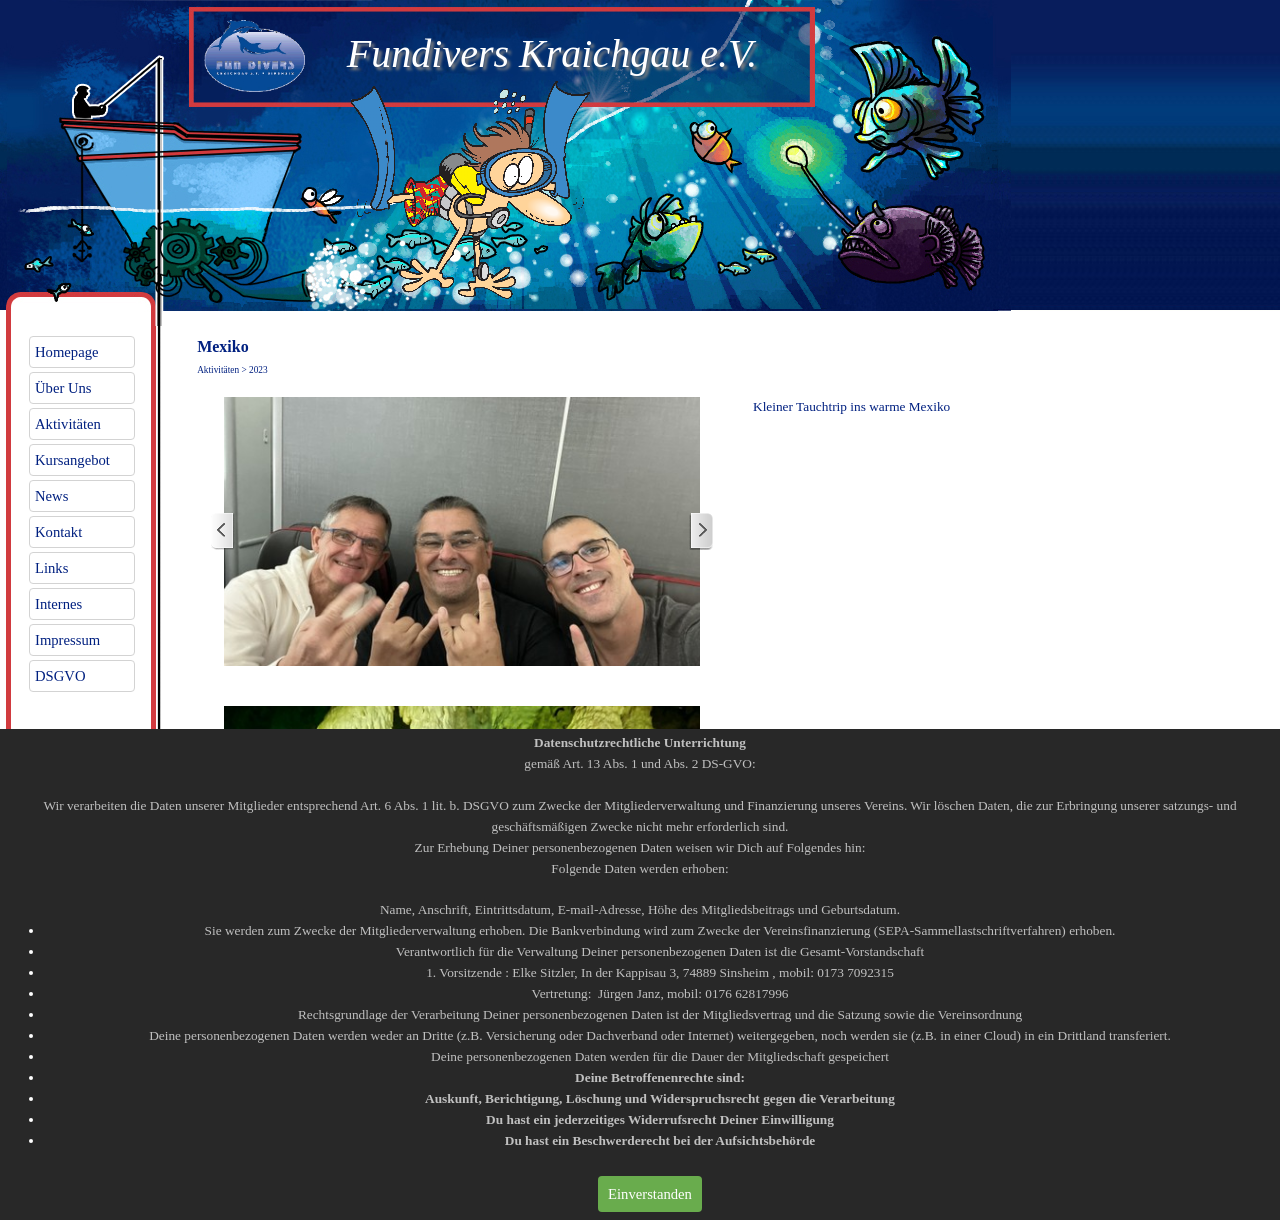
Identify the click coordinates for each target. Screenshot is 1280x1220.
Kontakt (58, 532)
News (51, 496)
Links (51, 568)
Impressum (67, 640)
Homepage (66, 352)
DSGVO (60, 676)
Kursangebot (72, 460)
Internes (58, 604)
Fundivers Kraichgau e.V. (552, 53)
